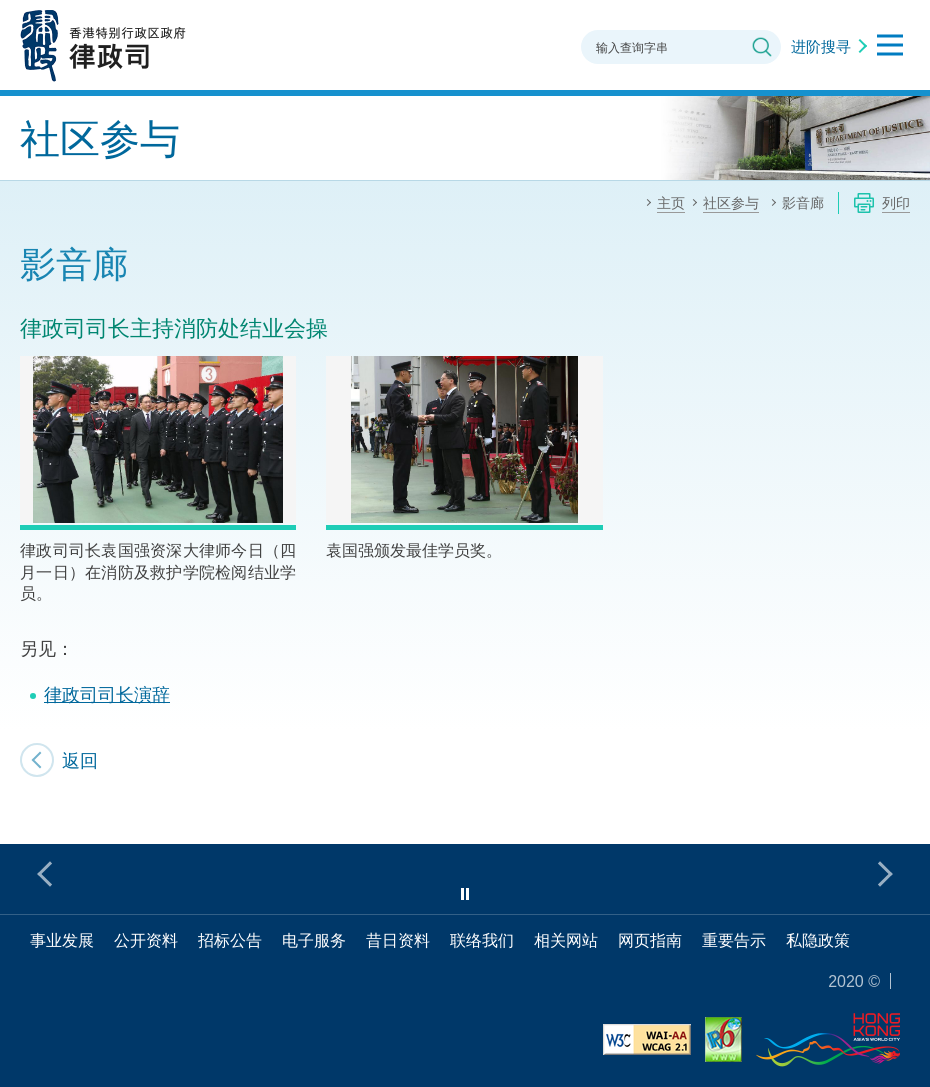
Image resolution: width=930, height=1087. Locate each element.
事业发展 (62, 940)
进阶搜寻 (821, 46)
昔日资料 (398, 940)
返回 (80, 760)
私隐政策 (818, 940)
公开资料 (146, 940)
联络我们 (482, 940)
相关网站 (566, 940)
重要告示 (734, 940)
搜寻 (762, 47)
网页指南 (650, 940)
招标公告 (230, 940)
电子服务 (314, 940)
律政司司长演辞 (107, 694)
